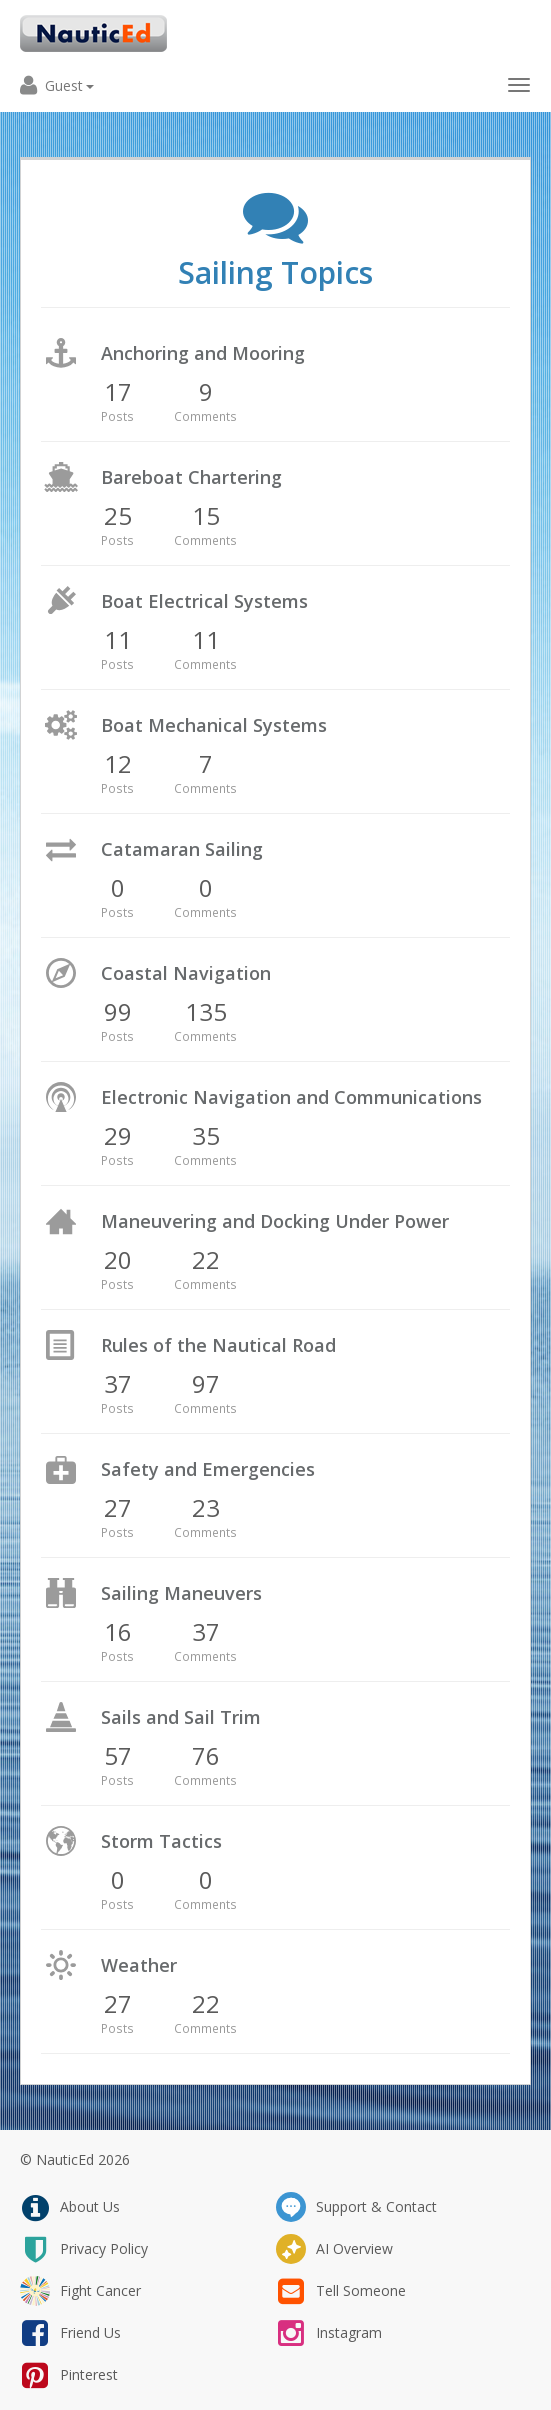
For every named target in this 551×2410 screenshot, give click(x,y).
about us (70, 2207)
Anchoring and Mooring (203, 353)
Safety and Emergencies (208, 1469)
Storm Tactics (161, 1841)
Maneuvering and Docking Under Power (275, 1221)
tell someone (341, 2291)
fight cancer (80, 2291)
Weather (139, 1965)
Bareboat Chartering (191, 477)
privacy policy (84, 2249)
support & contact (356, 2207)
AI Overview (334, 2249)
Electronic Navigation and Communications (291, 1097)
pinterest (69, 2375)
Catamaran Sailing (182, 849)
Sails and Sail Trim (181, 1717)
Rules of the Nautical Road (218, 1345)
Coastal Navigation (186, 973)
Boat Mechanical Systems (214, 725)
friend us (70, 2333)
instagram (329, 2333)
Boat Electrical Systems (204, 601)
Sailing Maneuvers (181, 1593)
